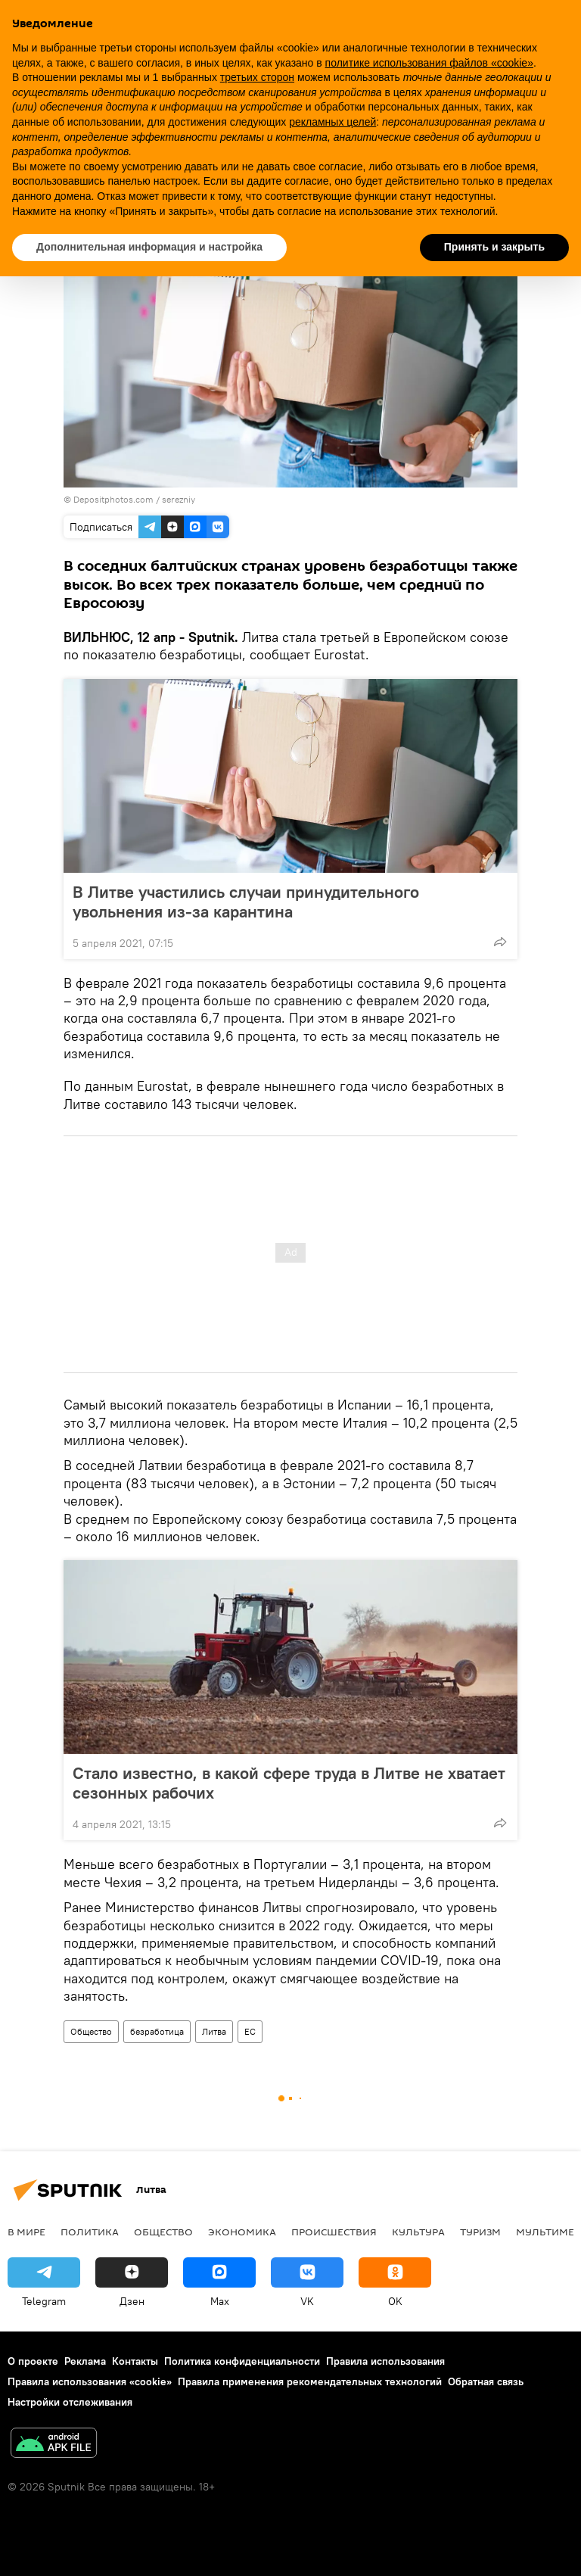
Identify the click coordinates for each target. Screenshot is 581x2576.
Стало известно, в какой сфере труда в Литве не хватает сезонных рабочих (289, 1782)
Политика (90, 2231)
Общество (91, 2031)
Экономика (242, 2231)
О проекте (33, 2361)
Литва (214, 2031)
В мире (26, 2231)
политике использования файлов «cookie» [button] (429, 63)
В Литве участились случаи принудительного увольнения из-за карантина (246, 901)
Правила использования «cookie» (90, 2381)
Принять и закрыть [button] (494, 247)
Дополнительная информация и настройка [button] (149, 247)
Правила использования (385, 2361)
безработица (157, 2031)
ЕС (250, 2031)
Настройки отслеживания (70, 2402)
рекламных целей (332, 122)
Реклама (85, 2361)
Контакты (135, 2361)
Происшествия (334, 2231)
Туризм (480, 2231)
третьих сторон (257, 77)
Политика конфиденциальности (242, 2361)
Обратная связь (486, 2381)
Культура (418, 2231)
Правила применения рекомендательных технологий (310, 2381)
